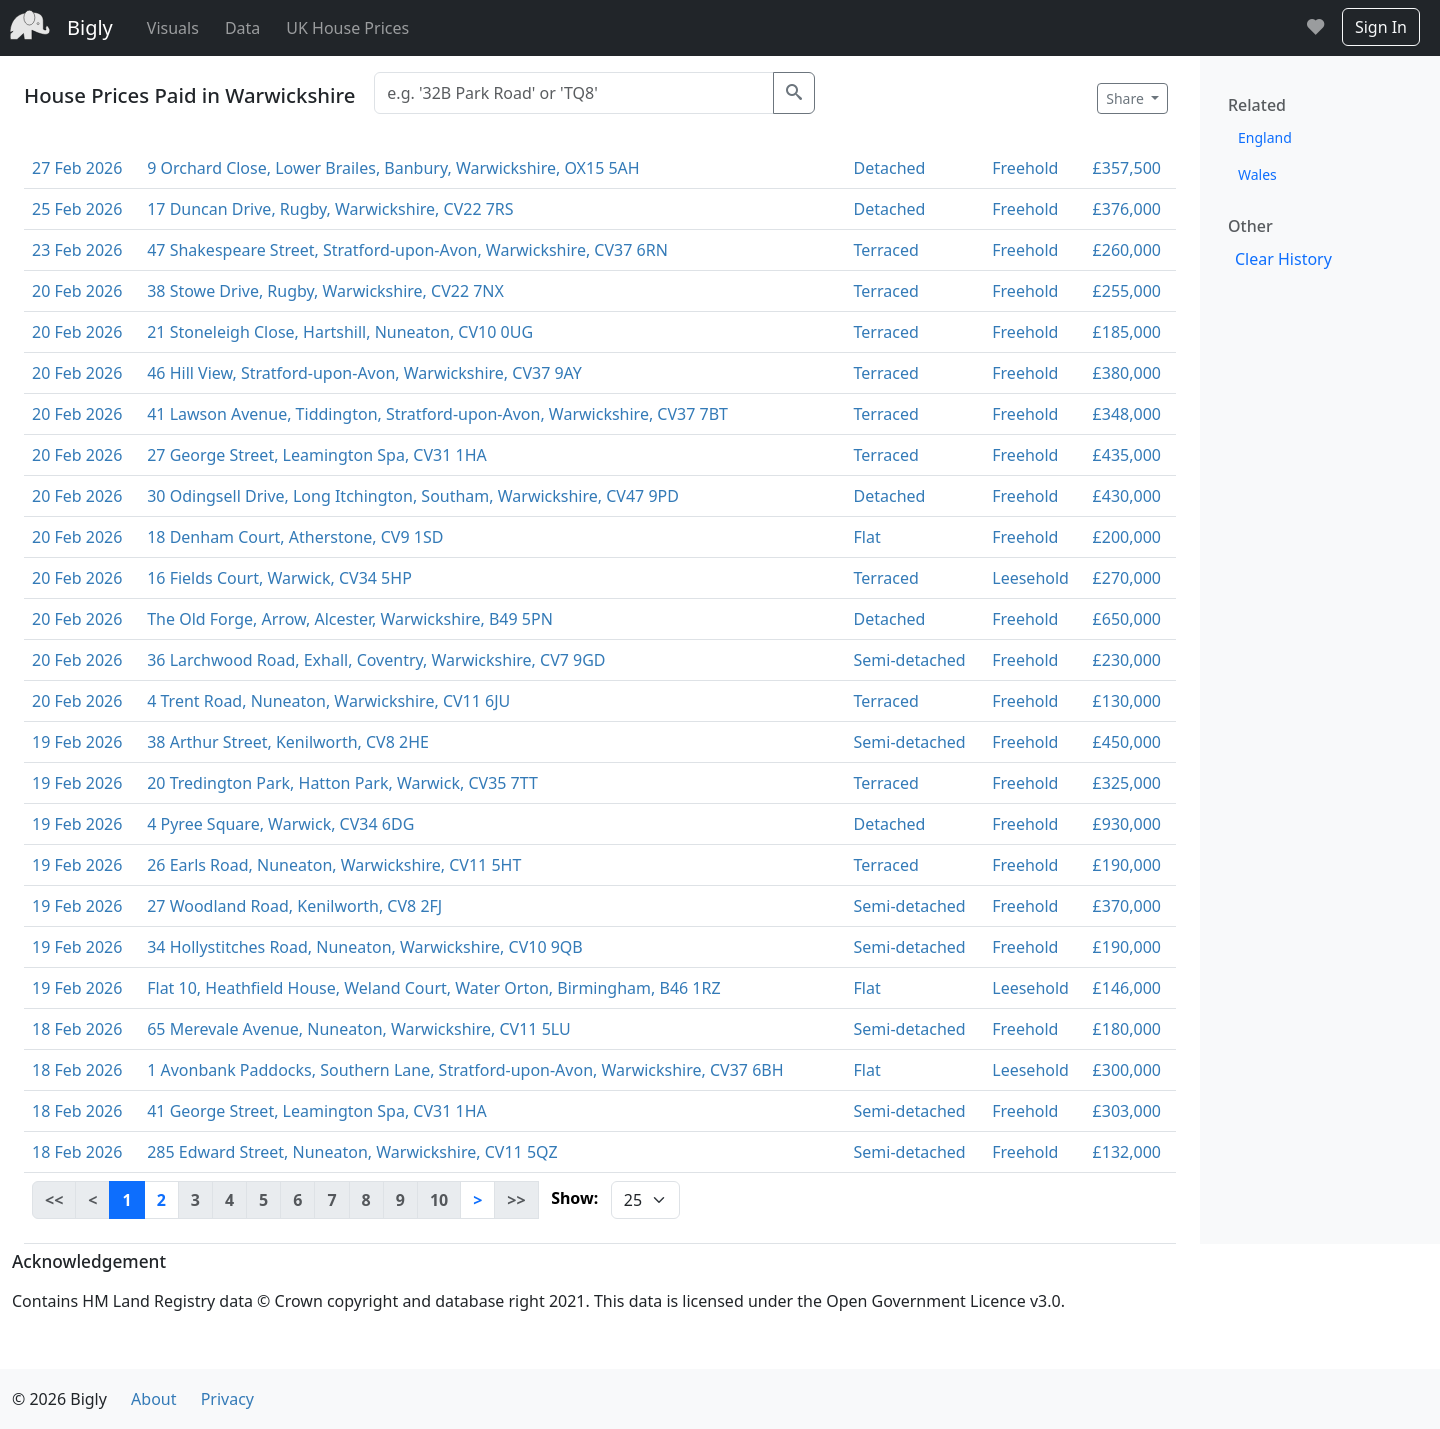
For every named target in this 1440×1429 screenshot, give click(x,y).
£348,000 (1127, 414)
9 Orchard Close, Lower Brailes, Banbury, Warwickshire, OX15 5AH (393, 168)
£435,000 (1127, 455)
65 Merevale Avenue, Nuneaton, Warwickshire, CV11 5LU (359, 1029)
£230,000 (1127, 660)
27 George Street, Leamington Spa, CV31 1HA (317, 455)
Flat (867, 537)
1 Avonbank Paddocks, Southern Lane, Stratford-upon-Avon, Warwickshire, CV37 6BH (465, 1070)
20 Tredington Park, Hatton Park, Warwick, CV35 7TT (342, 783)
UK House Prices (347, 28)
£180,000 (1127, 1029)
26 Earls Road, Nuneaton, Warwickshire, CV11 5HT (334, 865)
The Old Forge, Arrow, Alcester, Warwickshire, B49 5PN (350, 619)
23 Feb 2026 (77, 250)
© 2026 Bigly (59, 1399)
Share (1126, 98)
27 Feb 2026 (77, 168)
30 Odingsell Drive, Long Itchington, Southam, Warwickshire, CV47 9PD (413, 496)
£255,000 (1127, 291)
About (153, 1399)
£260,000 (1127, 250)
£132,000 (1127, 1152)
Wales (1257, 174)
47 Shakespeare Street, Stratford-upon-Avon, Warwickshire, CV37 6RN (407, 250)
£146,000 (1127, 988)
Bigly (90, 27)
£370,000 (1127, 906)
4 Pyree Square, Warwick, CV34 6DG (280, 824)
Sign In (1381, 27)
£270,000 (1127, 578)
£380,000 (1127, 373)
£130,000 (1127, 701)
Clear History (1283, 259)
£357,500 (1127, 168)
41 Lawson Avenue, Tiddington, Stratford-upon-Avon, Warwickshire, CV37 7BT (437, 414)
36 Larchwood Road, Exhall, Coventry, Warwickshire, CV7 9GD (376, 660)
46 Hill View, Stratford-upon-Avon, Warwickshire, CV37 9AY (364, 373)
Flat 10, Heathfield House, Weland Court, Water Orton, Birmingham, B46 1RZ (433, 988)
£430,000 (1127, 496)
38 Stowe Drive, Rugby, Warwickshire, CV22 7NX (325, 291)
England (1265, 137)
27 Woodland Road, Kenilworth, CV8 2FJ (294, 906)
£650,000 (1127, 619)
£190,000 (1127, 865)
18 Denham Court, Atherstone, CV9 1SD (295, 537)
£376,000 (1127, 209)
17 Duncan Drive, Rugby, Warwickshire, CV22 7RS (330, 209)
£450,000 (1127, 742)
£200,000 (1127, 537)
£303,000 (1127, 1111)
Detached (890, 168)
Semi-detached (910, 660)
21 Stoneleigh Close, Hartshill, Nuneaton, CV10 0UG (340, 332)
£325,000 (1127, 783)
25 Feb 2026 (77, 209)
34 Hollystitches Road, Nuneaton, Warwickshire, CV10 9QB (365, 947)
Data (242, 28)
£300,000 (1127, 1070)
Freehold (1025, 168)
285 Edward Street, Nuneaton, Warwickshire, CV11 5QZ (352, 1152)
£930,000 (1127, 824)
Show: (574, 1198)
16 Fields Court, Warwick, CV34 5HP (279, 578)
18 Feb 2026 (77, 1029)
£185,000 (1127, 332)
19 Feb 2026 (77, 742)
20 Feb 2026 (77, 291)
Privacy (227, 1399)
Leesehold (1030, 578)
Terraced (886, 250)
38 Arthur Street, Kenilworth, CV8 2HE (288, 742)
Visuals (173, 28)
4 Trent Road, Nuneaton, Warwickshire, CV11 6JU (328, 701)
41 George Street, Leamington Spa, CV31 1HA (317, 1111)
